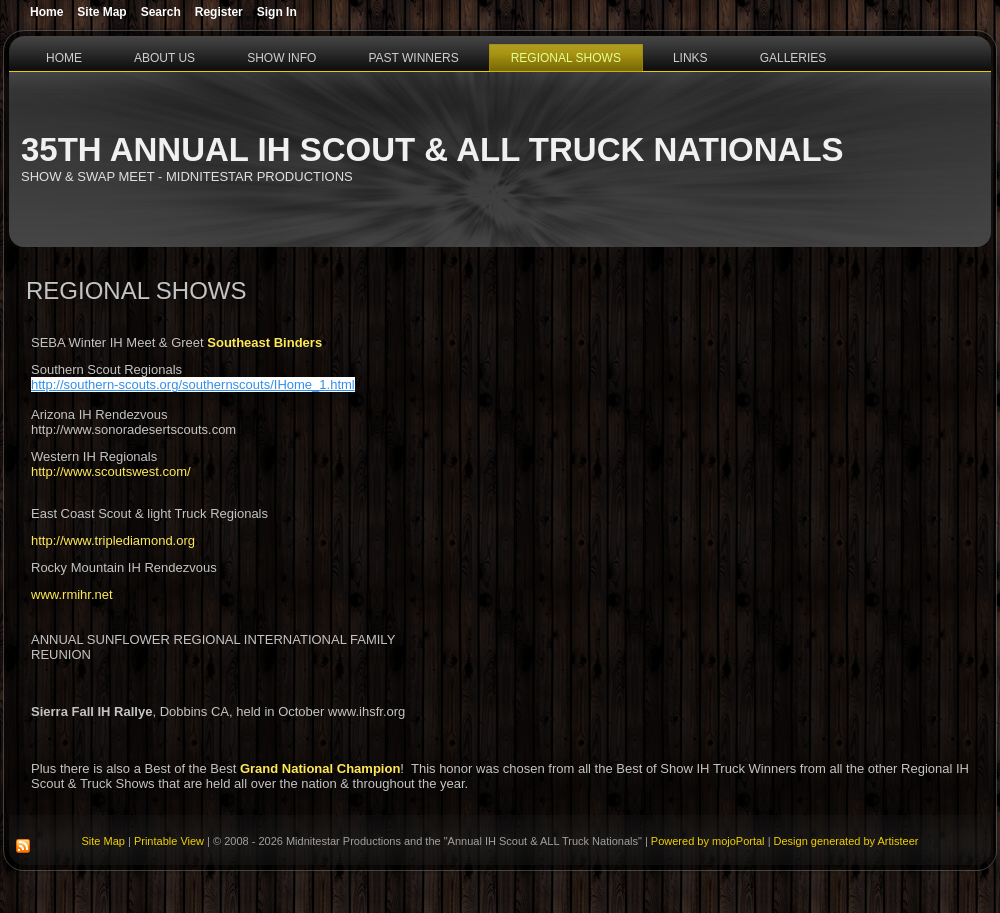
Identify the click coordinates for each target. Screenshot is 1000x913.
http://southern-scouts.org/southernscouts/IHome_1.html (193, 384)
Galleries (793, 58)
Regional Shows (566, 58)
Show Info (281, 58)
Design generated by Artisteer (846, 841)
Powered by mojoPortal (708, 841)
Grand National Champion (320, 768)
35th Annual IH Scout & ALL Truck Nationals (432, 149)
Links (690, 58)
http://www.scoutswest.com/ (111, 471)
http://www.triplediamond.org (113, 540)
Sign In (277, 12)
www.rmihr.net (72, 594)
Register (219, 12)
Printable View (169, 841)
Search (161, 12)
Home (64, 58)
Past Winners (413, 58)
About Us (164, 58)
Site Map (103, 841)
